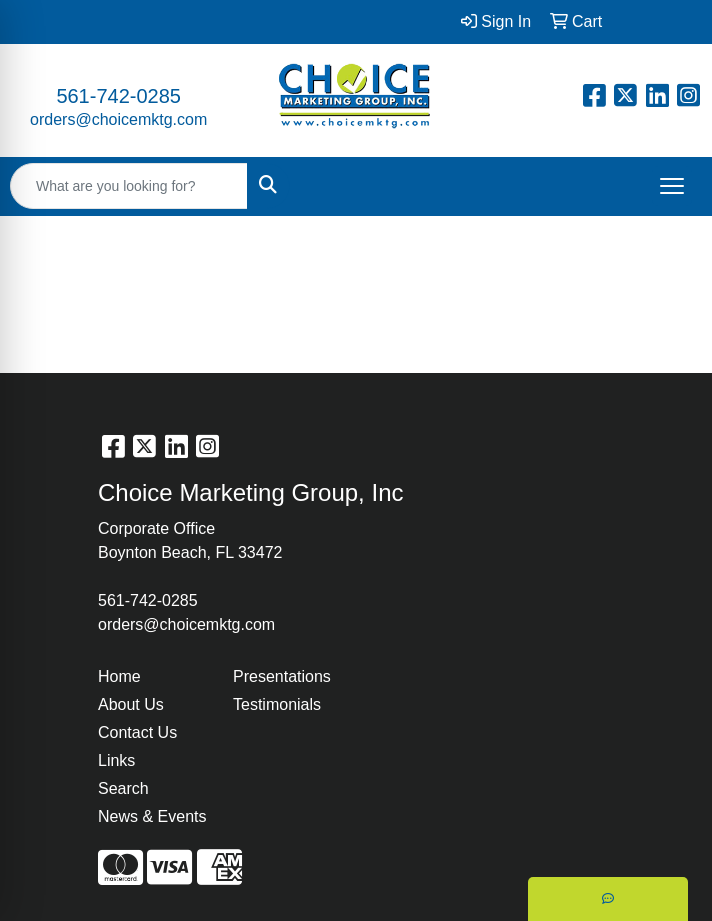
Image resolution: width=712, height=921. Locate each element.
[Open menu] (672, 186)
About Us (131, 704)
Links (116, 760)
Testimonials (277, 704)
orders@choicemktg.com (118, 119)
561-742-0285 (118, 96)
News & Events (152, 816)
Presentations (282, 676)
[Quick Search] (129, 186)
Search (123, 788)
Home (119, 676)
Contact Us (137, 732)
